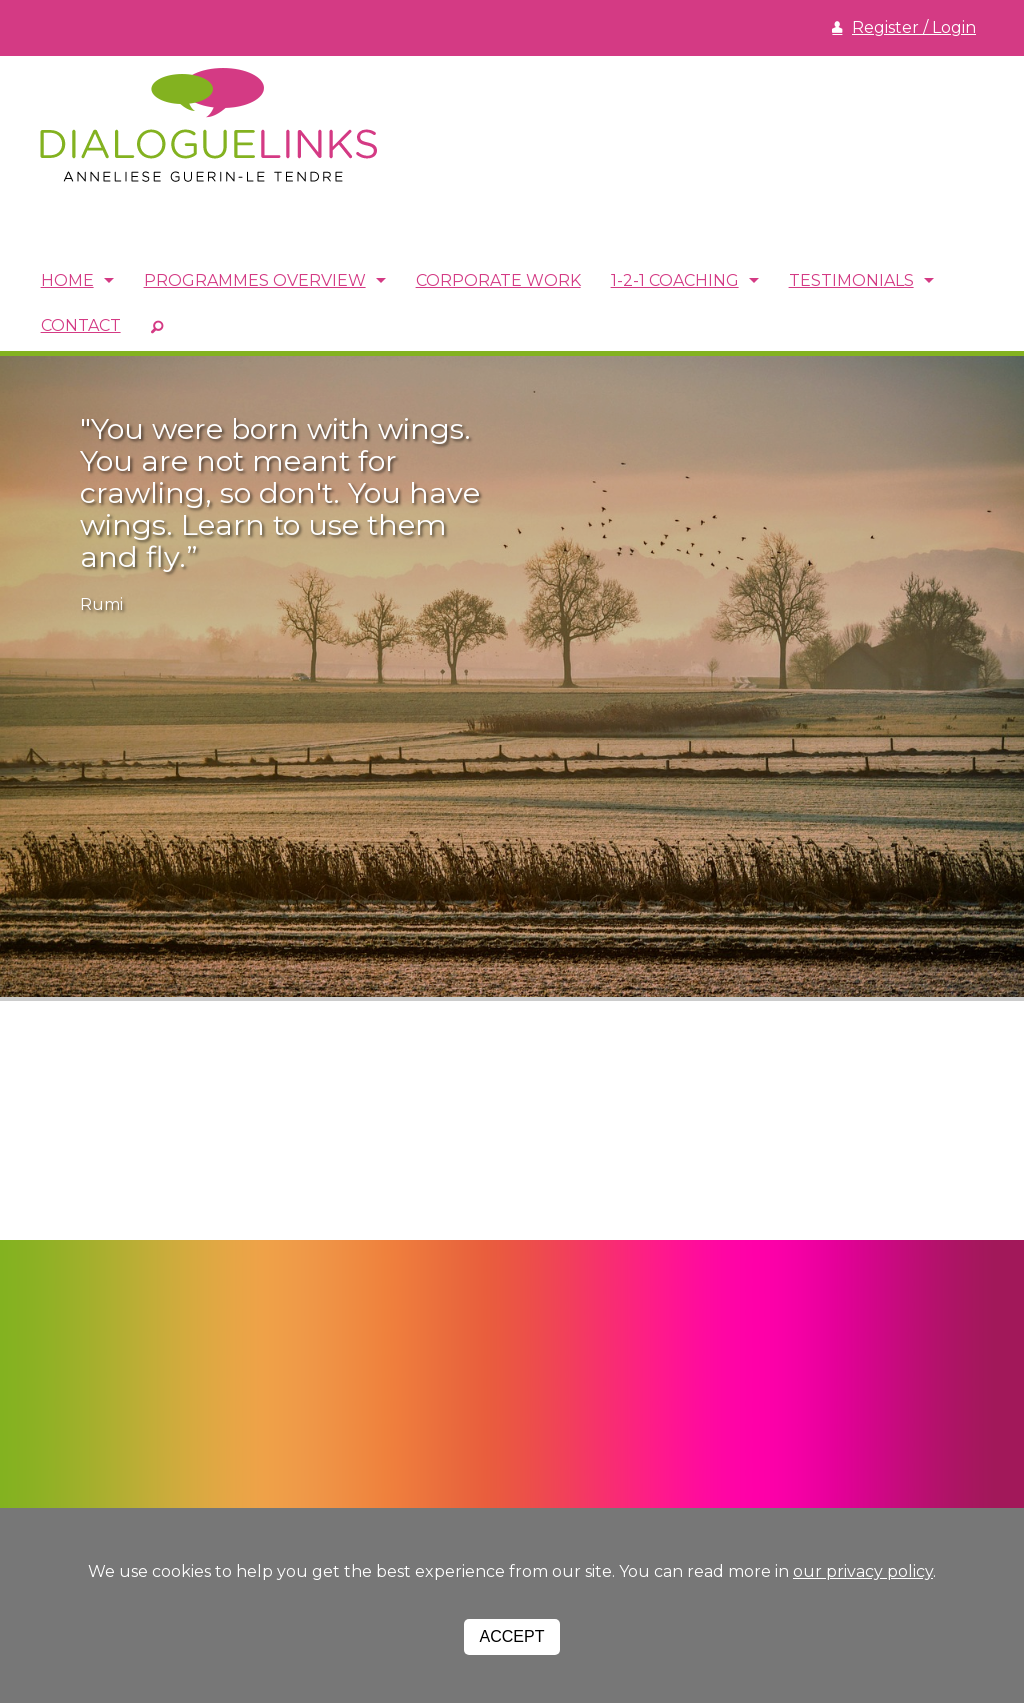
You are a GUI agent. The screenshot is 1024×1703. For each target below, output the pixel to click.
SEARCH (157, 326)
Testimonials (851, 280)
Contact (81, 325)
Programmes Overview (255, 280)
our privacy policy (863, 1571)
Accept (512, 1636)
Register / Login (914, 27)
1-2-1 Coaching (675, 280)
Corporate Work (498, 280)
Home (67, 280)
